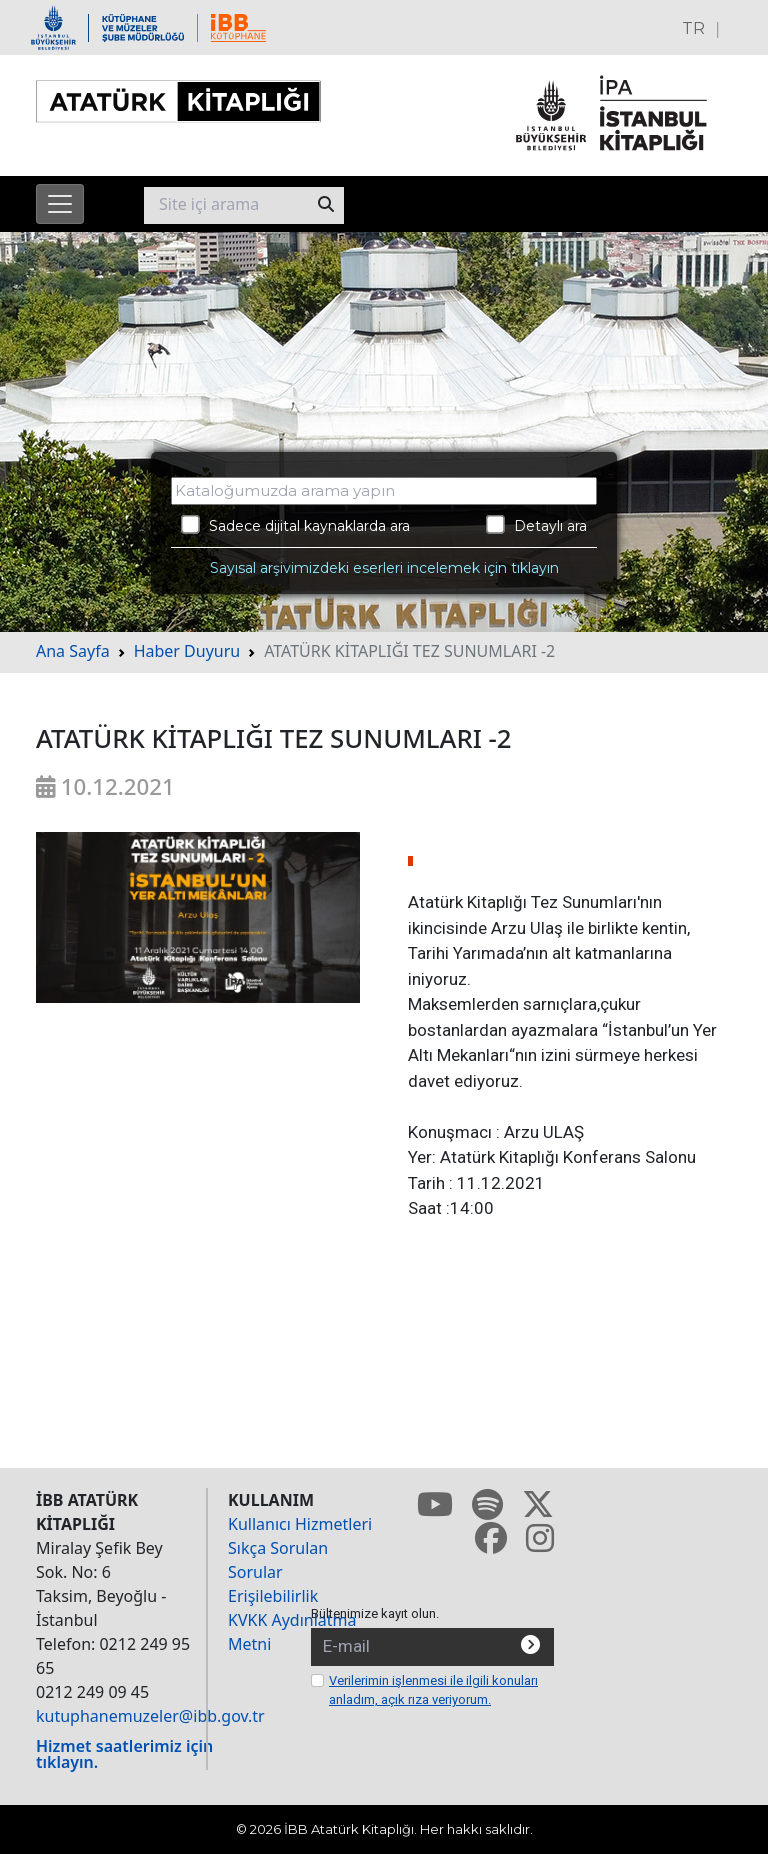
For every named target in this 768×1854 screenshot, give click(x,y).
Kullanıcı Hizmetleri (300, 1524)
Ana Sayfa (73, 651)
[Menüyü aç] (60, 204)
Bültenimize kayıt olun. (375, 1613)
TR (693, 28)
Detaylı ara (536, 525)
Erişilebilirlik (273, 1596)
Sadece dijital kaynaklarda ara (295, 525)
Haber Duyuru (187, 651)
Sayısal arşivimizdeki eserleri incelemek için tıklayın (384, 568)
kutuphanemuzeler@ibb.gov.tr (150, 1716)
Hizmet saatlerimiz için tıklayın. (124, 1754)
